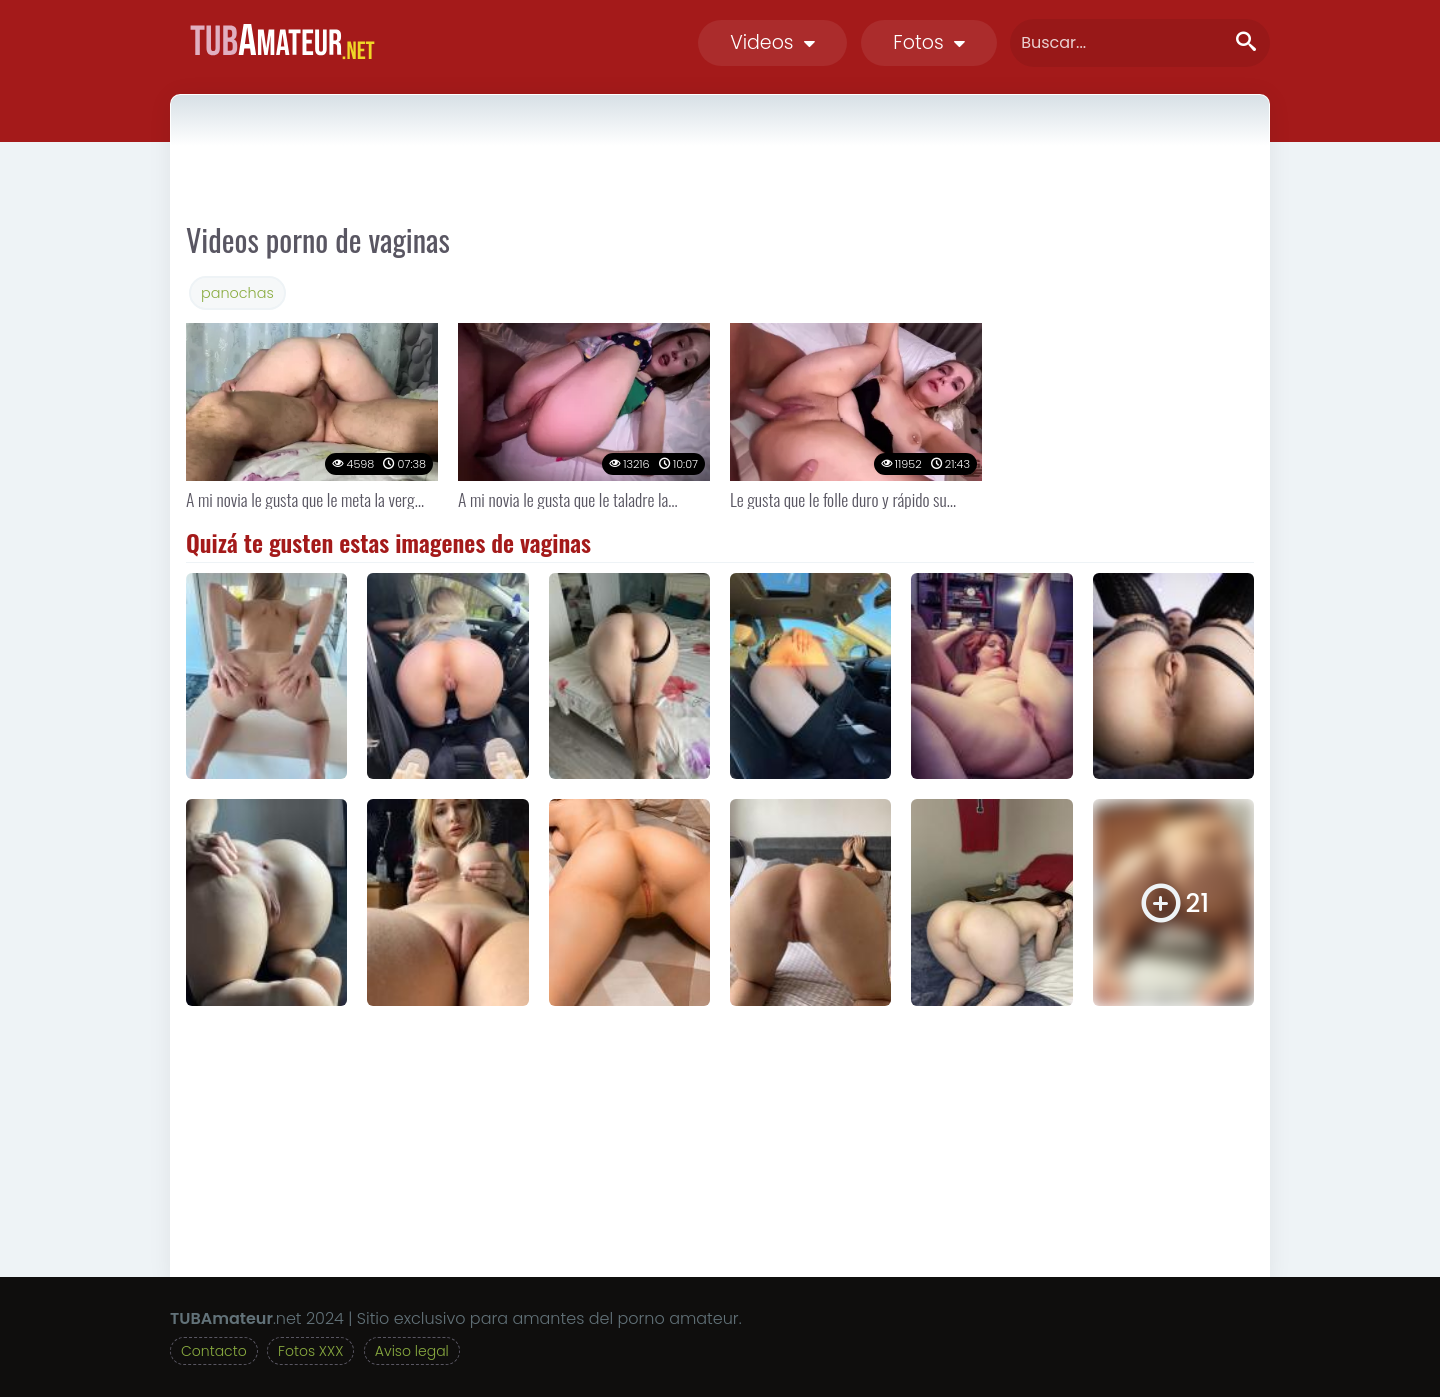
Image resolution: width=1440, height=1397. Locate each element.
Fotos (929, 42)
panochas (237, 293)
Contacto (214, 1351)
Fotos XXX (310, 1351)
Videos (772, 42)
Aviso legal (412, 1351)
